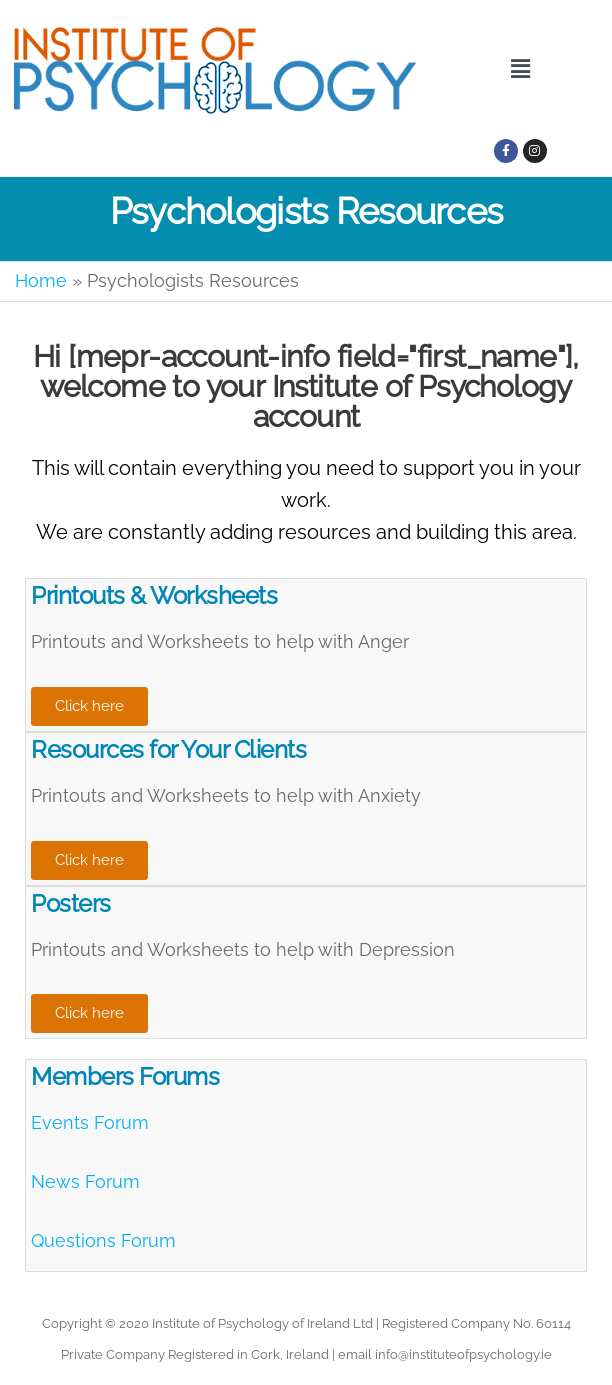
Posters (71, 903)
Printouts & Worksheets (154, 595)
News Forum (85, 1181)
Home (41, 280)
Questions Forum (103, 1240)
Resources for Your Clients (169, 749)
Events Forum (90, 1122)
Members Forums (125, 1076)
